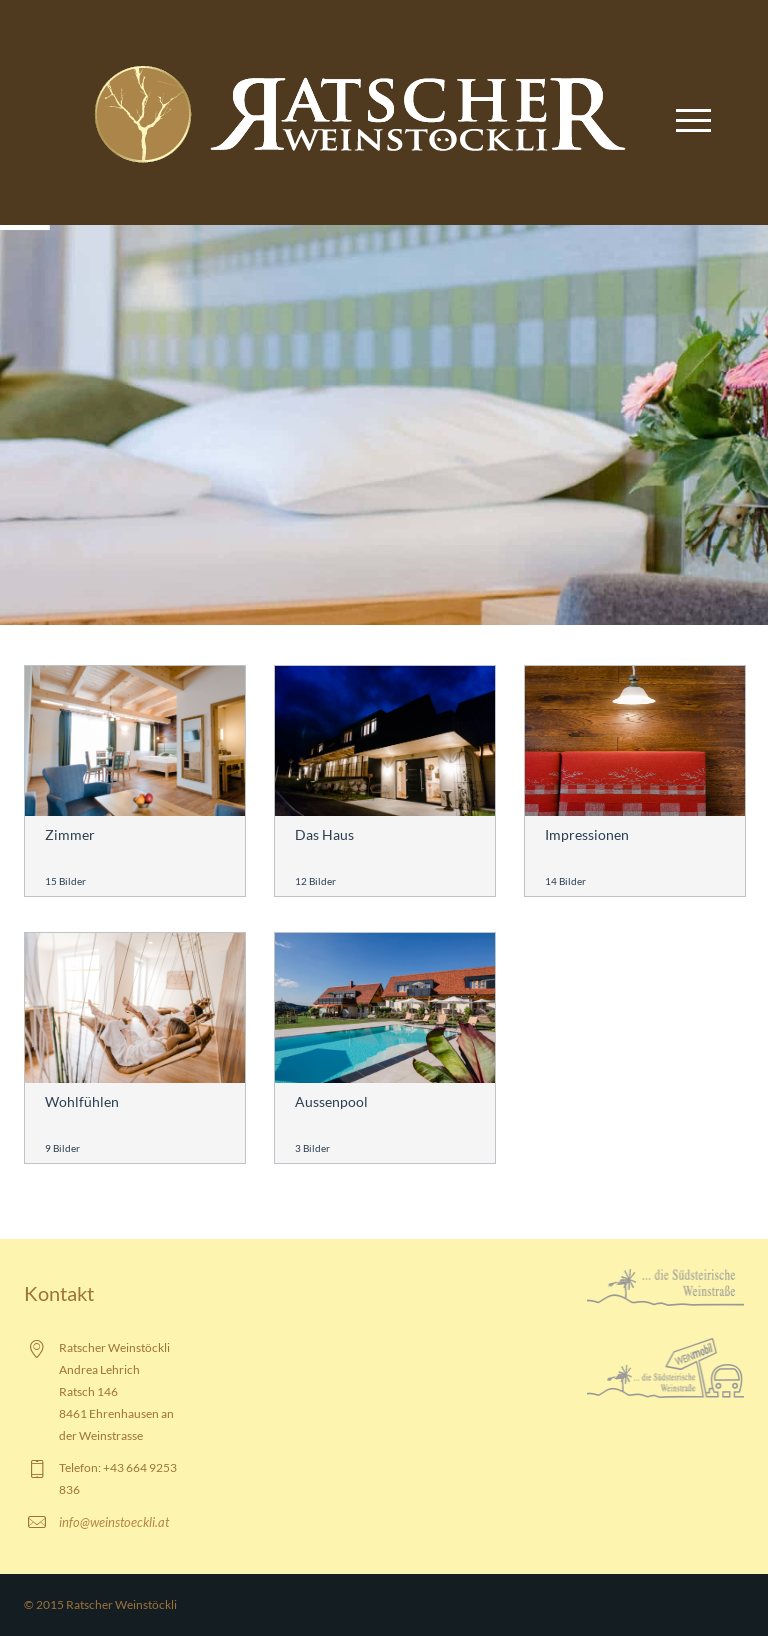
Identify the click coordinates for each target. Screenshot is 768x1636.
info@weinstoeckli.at (114, 1522)
